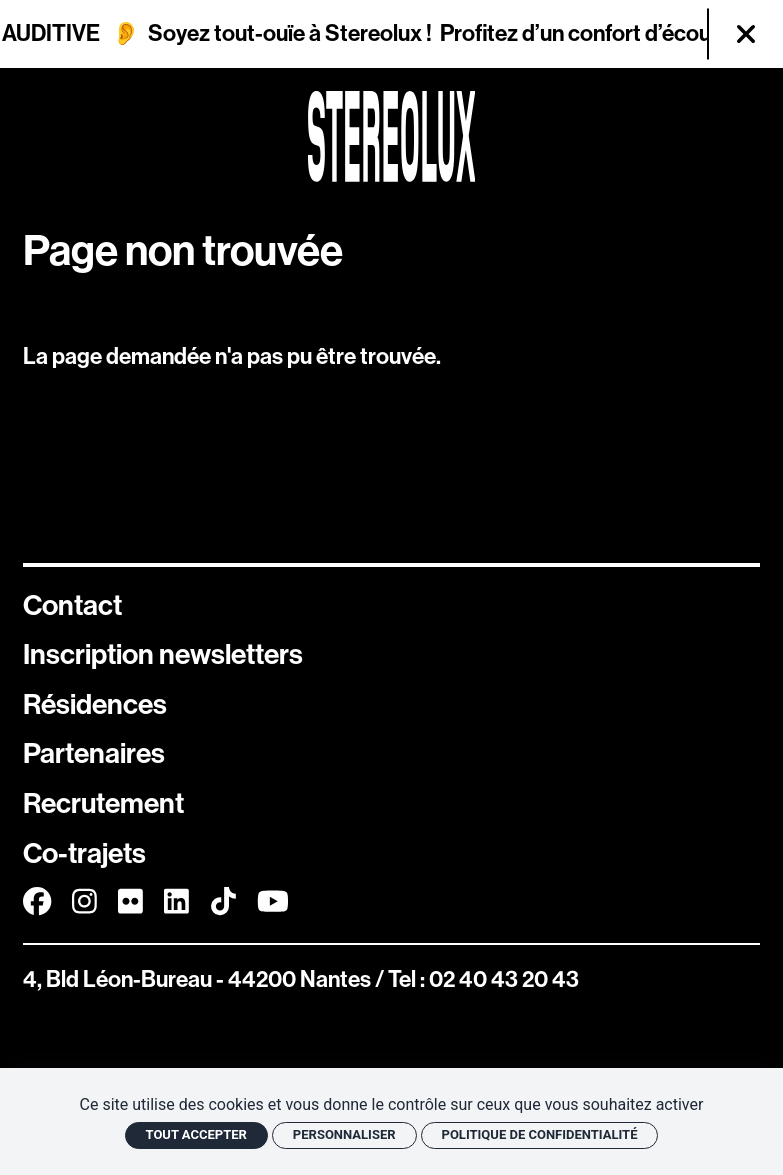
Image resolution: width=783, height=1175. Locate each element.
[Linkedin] (176, 902)
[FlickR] (130, 902)
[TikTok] (223, 902)
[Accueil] (392, 136)
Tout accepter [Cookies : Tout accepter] (196, 1134)
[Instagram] (84, 902)
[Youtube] (273, 902)
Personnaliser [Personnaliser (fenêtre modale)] (344, 1134)
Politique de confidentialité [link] (540, 1134)
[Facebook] (37, 902)
